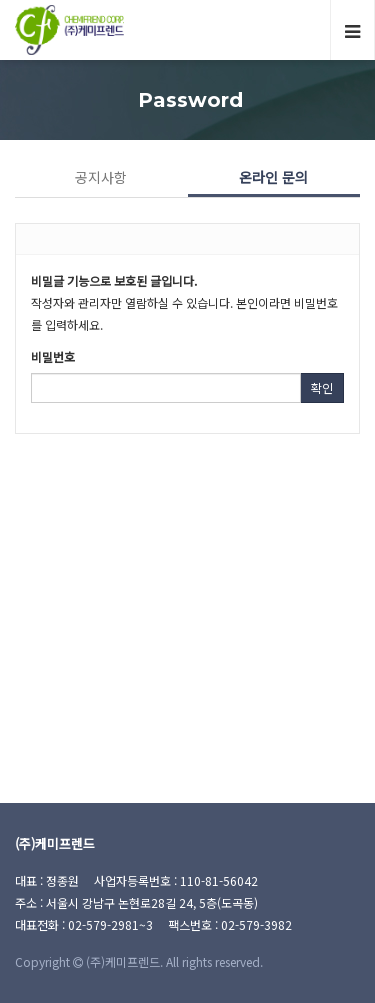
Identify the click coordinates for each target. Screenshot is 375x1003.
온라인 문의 (273, 177)
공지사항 (101, 177)
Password (187, 100)
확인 (322, 387)
